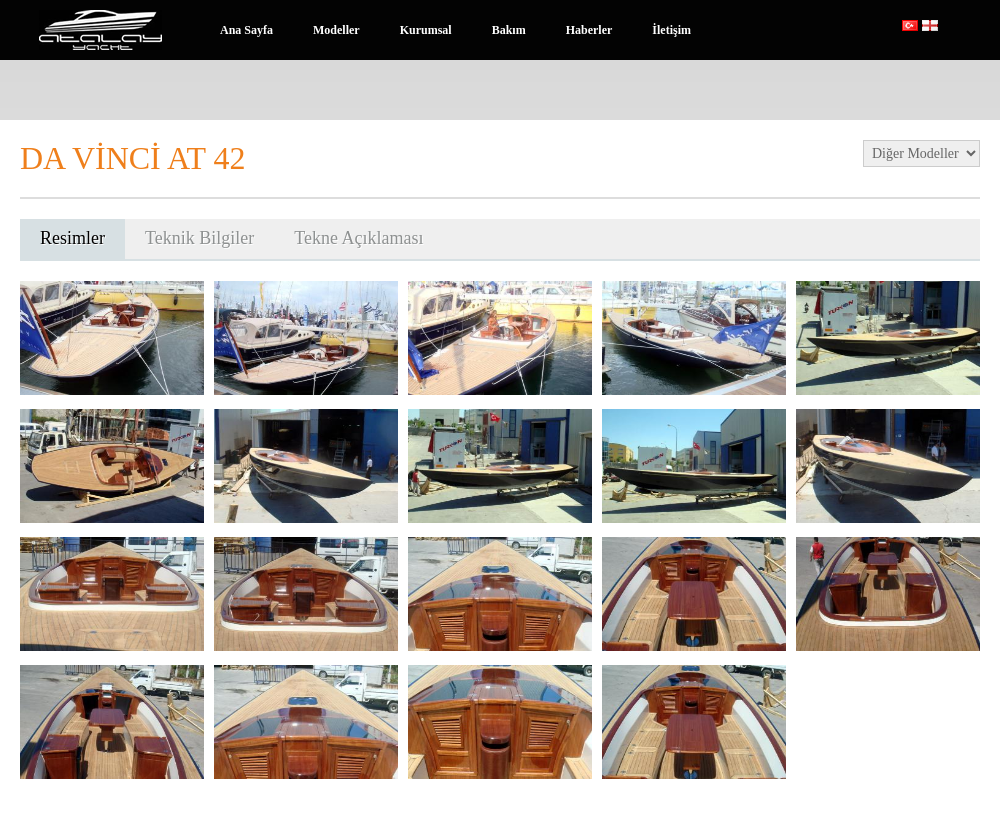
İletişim (671, 30)
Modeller (336, 30)
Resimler (72, 238)
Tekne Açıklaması (358, 238)
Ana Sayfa (246, 30)
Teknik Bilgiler (199, 238)
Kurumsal (426, 30)
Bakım (509, 30)
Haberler (589, 30)
